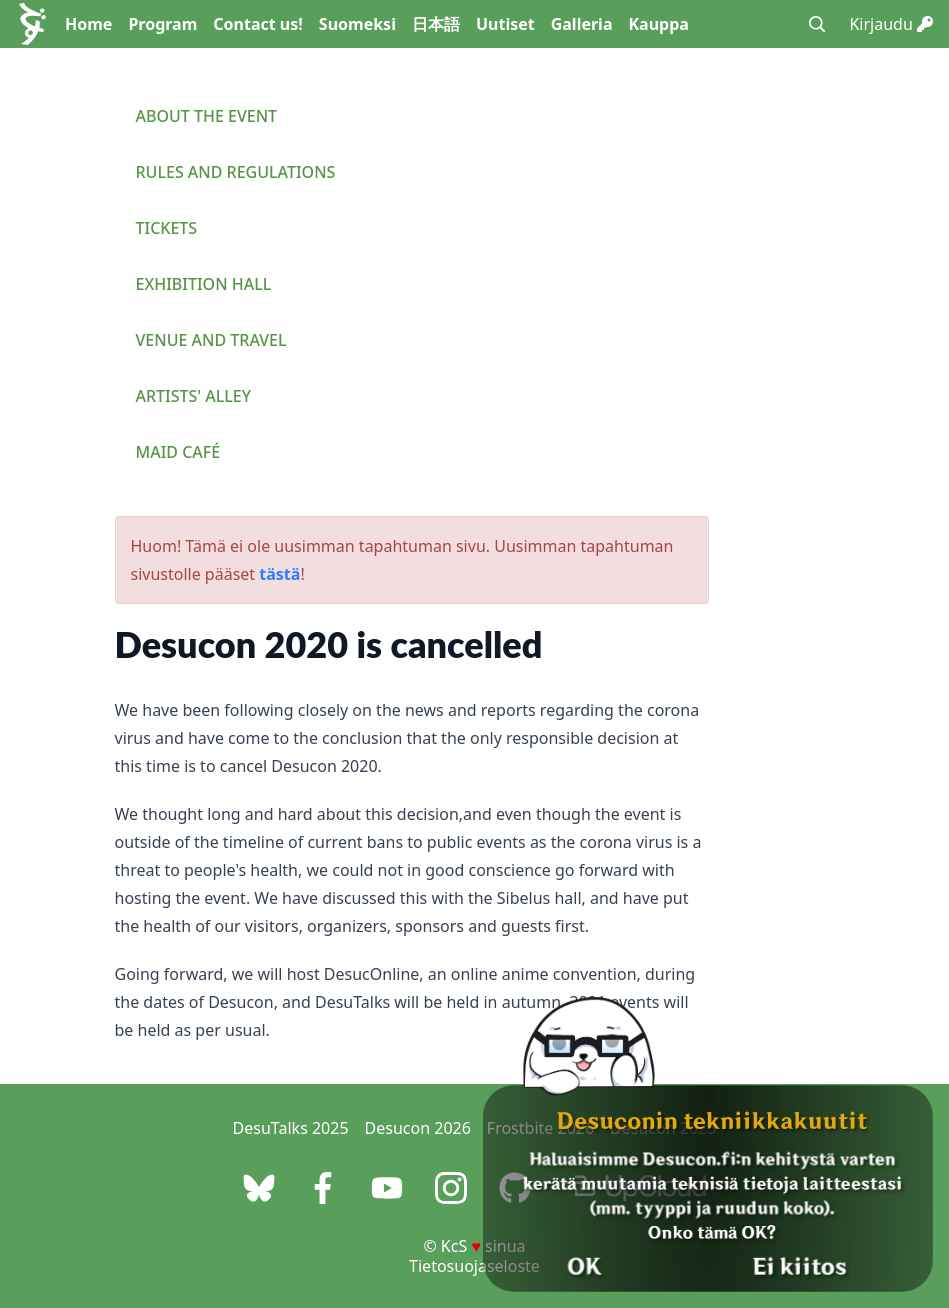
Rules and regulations (236, 172)
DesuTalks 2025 (291, 1128)
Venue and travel (211, 340)
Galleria (582, 24)
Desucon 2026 (418, 1128)
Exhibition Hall (204, 284)
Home (88, 24)
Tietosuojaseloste (474, 1266)
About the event (207, 116)
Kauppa (658, 24)
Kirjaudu (891, 24)
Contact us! (258, 24)
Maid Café (178, 452)
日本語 (436, 24)
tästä (279, 574)
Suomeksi (357, 24)
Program (162, 24)
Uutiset (505, 24)
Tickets (167, 228)
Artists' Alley (194, 396)
